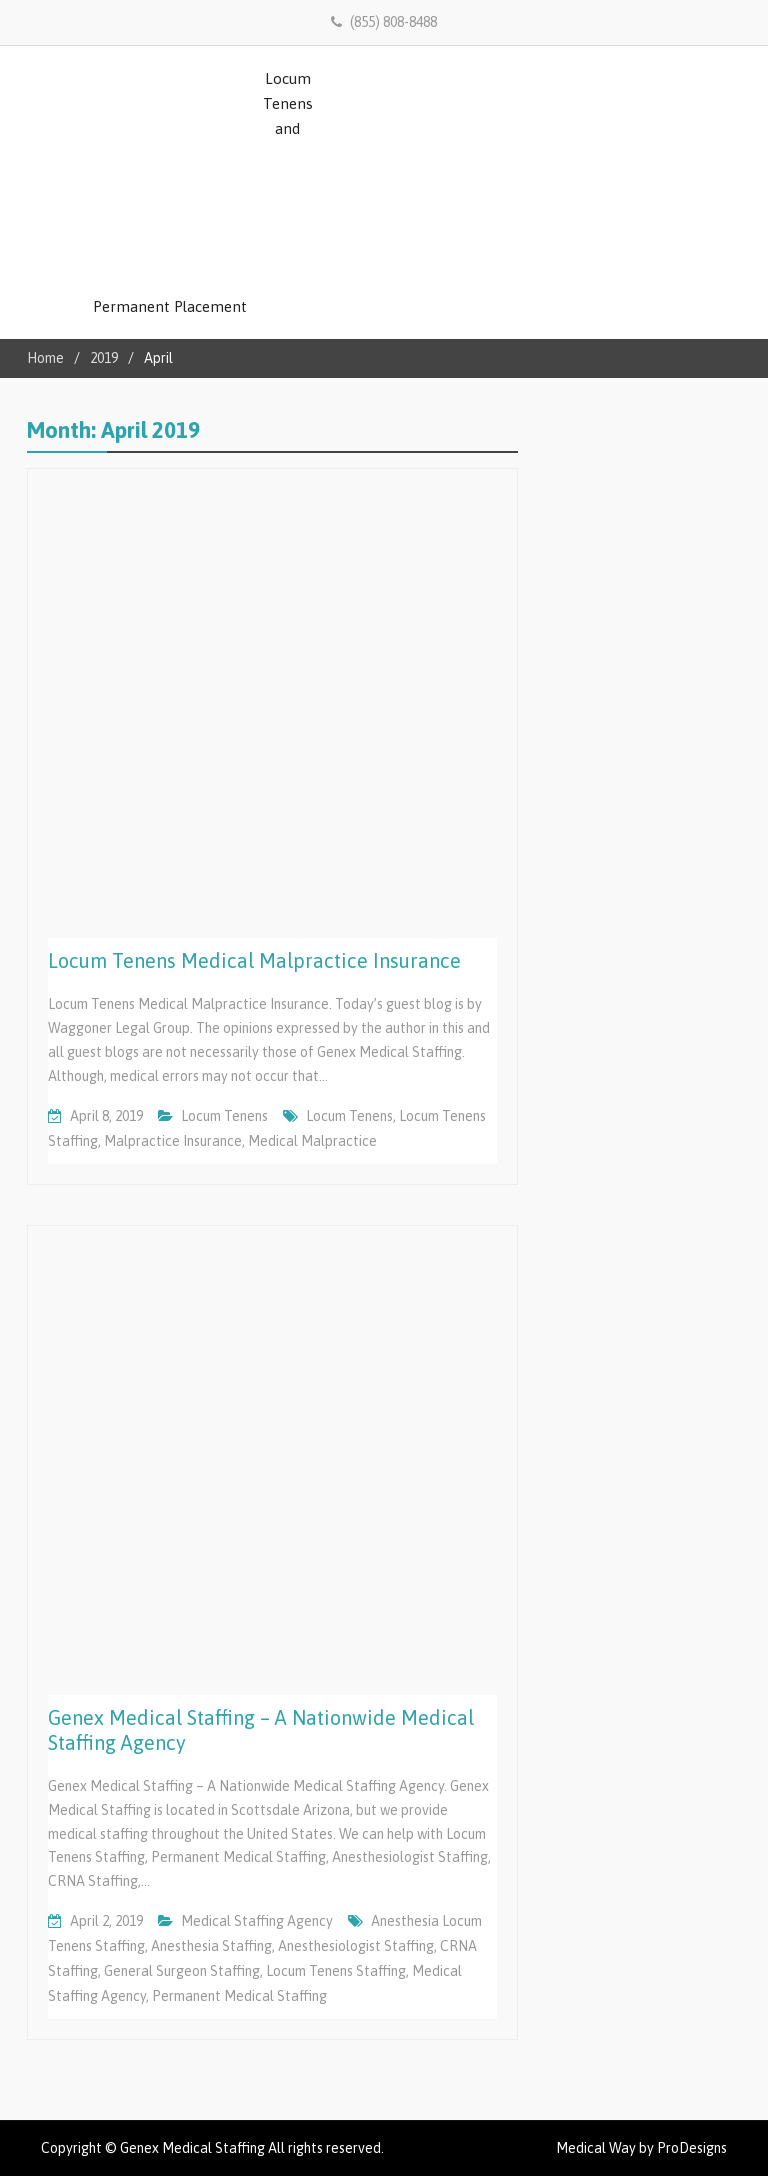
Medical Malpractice (312, 1141)
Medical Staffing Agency (257, 1921)
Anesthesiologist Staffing (356, 1946)
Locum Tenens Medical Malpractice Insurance (254, 960)
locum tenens (349, 1116)
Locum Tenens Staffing (336, 1971)
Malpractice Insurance (173, 1141)
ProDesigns (692, 2148)
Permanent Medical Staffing (239, 1996)
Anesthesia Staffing (211, 1946)
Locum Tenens (224, 1116)
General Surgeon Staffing (182, 1971)
